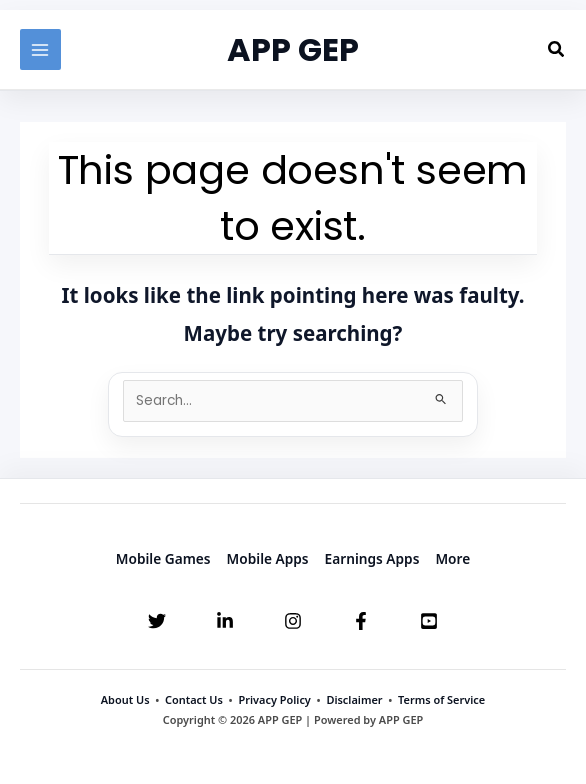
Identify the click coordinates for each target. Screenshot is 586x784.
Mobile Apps (268, 558)
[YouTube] (429, 621)
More (452, 558)
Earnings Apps (372, 558)
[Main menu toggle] (40, 49)
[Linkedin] (225, 621)
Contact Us (194, 699)
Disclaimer (354, 699)
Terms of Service (441, 699)
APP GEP (293, 49)
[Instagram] (293, 621)
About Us (125, 699)
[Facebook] (361, 621)
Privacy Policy (274, 699)
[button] (557, 50)
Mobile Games (163, 558)
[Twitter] (157, 621)
